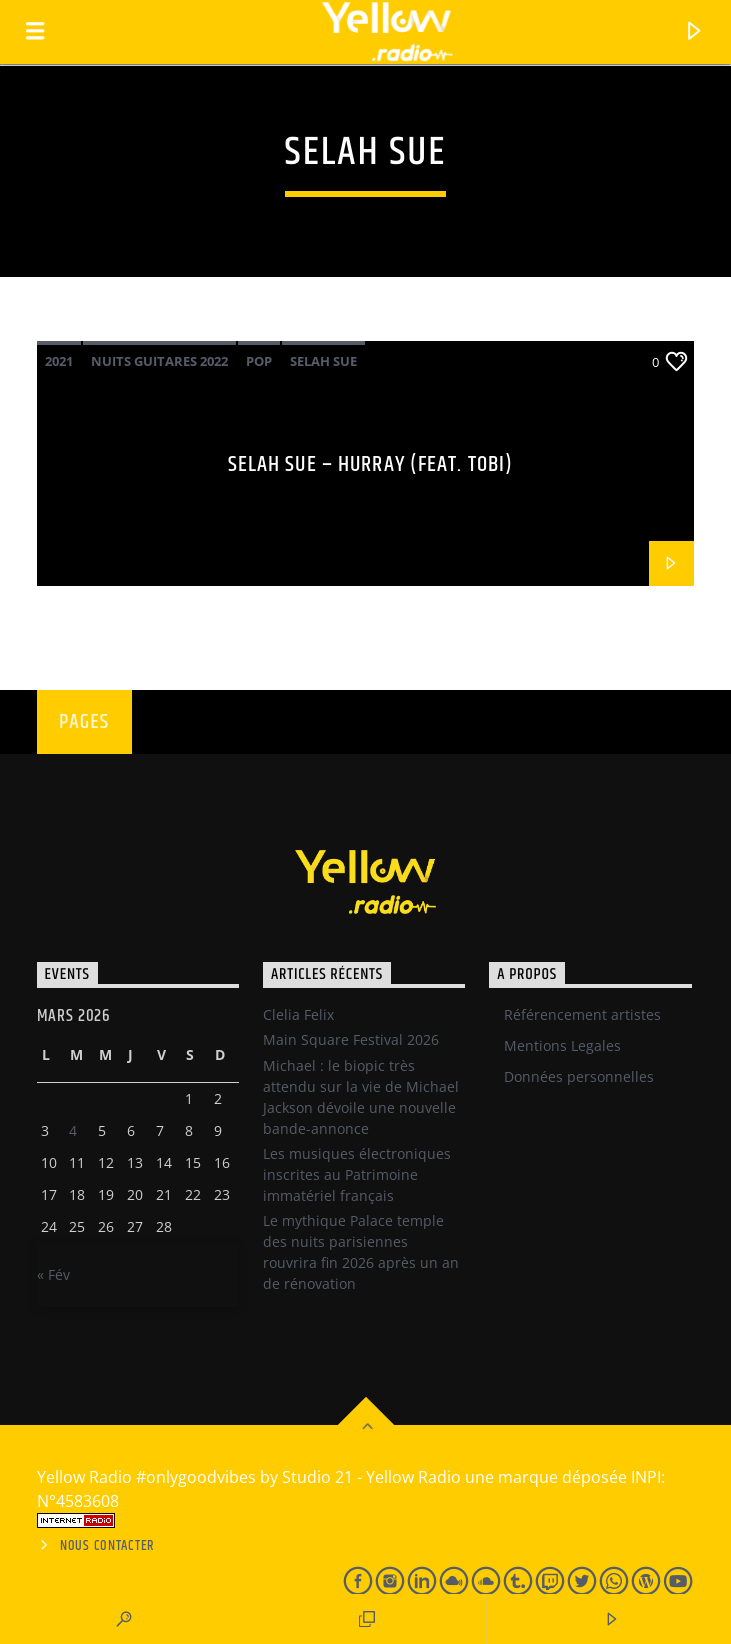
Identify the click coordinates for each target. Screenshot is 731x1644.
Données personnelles (579, 1076)
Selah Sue (323, 361)
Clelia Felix (298, 1014)
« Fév (53, 1274)
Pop (259, 361)
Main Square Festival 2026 (351, 1039)
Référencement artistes (582, 1014)
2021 (59, 361)
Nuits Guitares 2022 (159, 361)
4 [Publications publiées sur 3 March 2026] (73, 1130)
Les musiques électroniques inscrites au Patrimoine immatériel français (357, 1174)
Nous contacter (107, 1546)
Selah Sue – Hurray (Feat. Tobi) (371, 464)
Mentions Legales (562, 1045)
